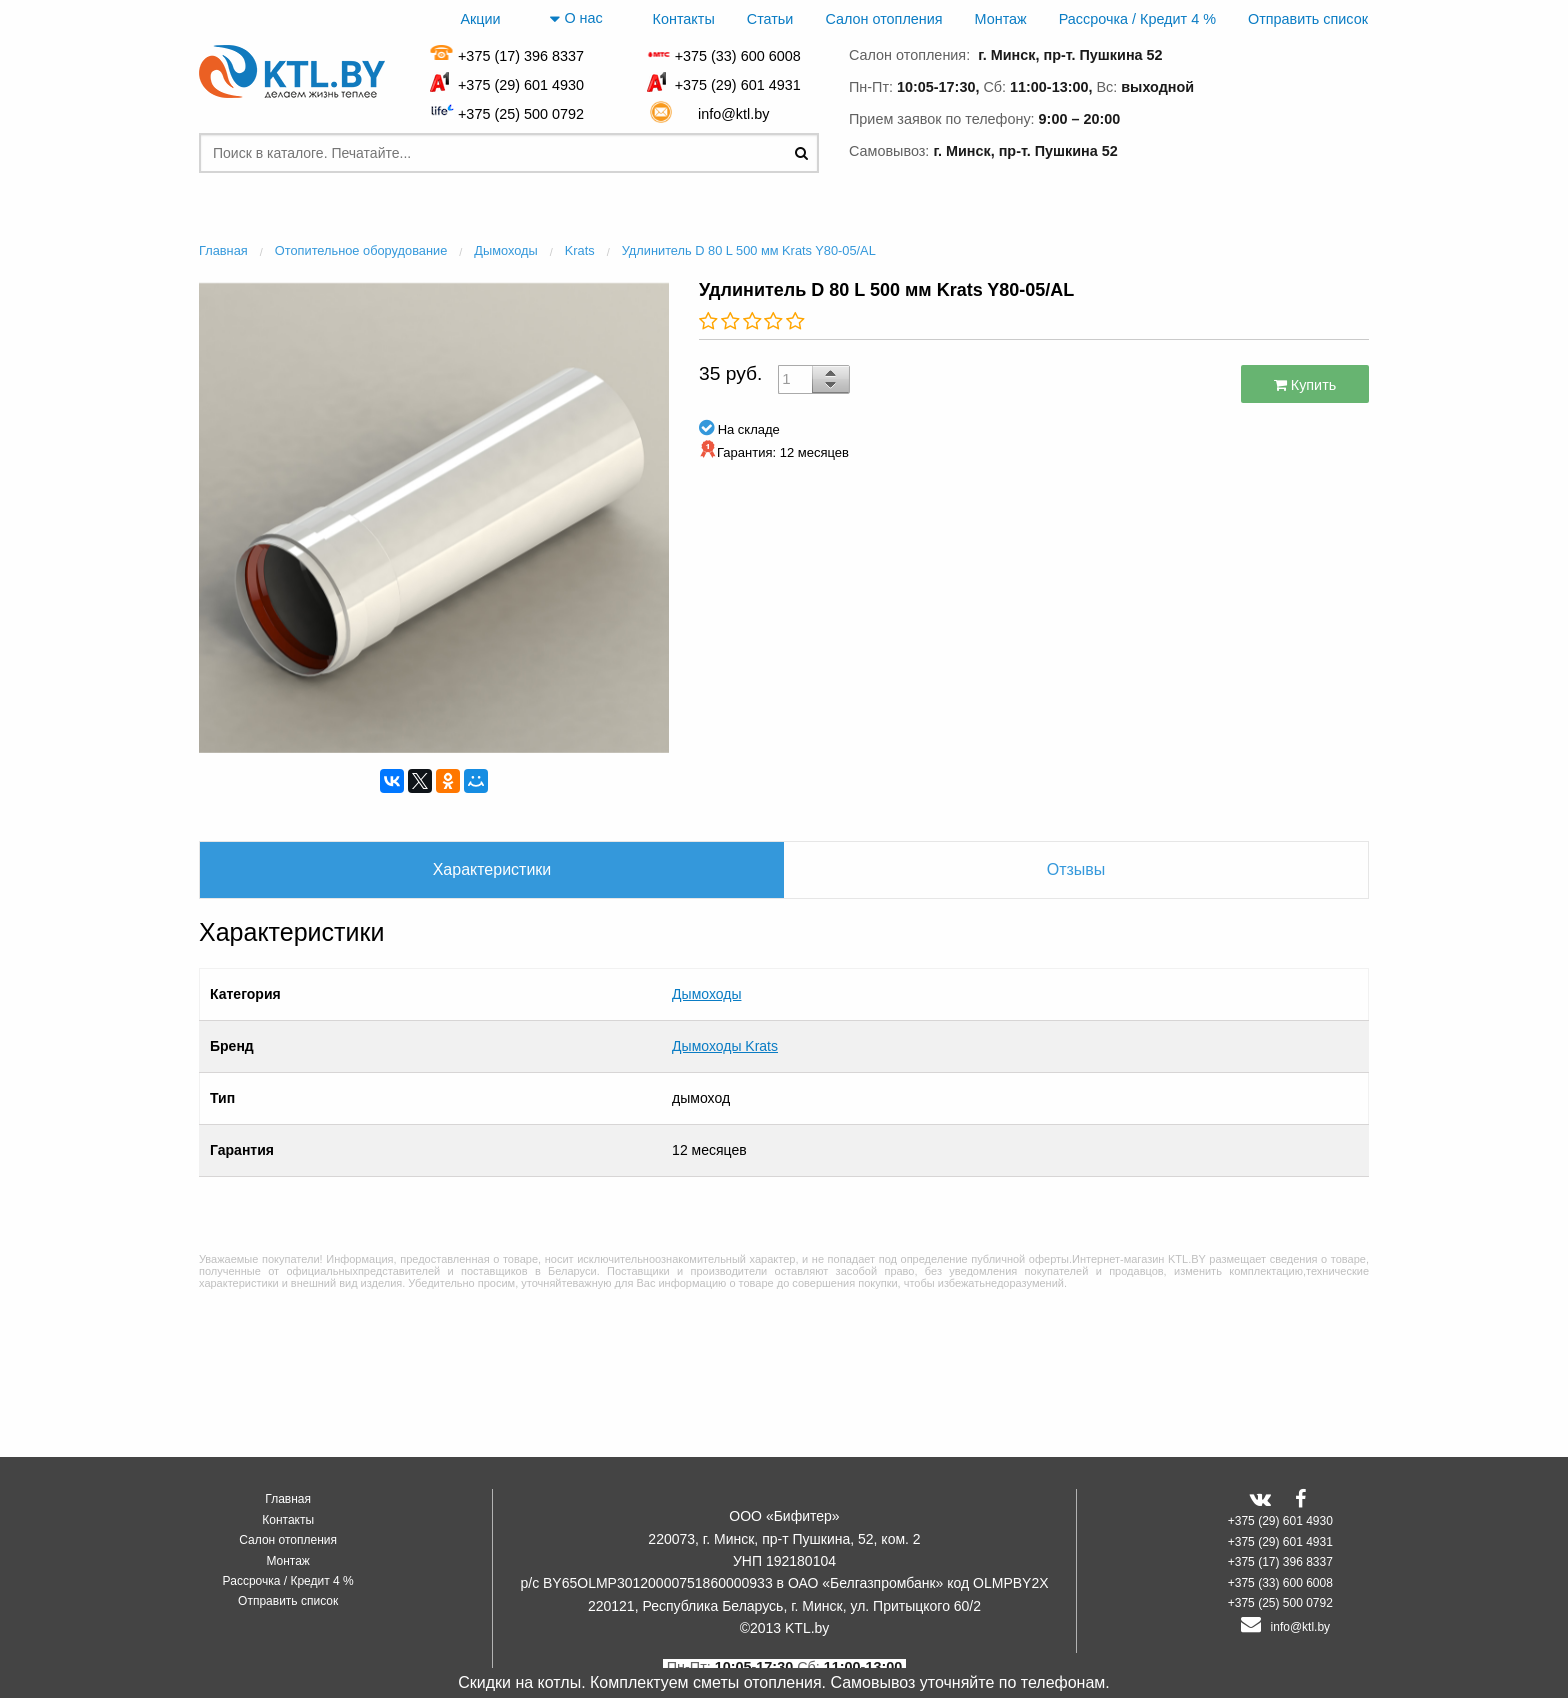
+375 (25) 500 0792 (521, 114)
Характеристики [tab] (492, 869)
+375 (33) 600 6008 (738, 56)
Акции (480, 19)
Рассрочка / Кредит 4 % (1137, 19)
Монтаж (1001, 19)
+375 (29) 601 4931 (738, 85)
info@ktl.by (737, 114)
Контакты (684, 19)
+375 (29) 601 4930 (521, 85)
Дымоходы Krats (725, 1016)
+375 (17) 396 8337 (521, 56)
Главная (288, 1499)
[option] (434, 515)
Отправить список (1308, 19)
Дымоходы (706, 984)
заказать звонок (1284, 147)
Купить (1305, 385)
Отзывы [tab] (1076, 869)
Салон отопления (883, 19)
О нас (576, 19)
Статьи (770, 19)
